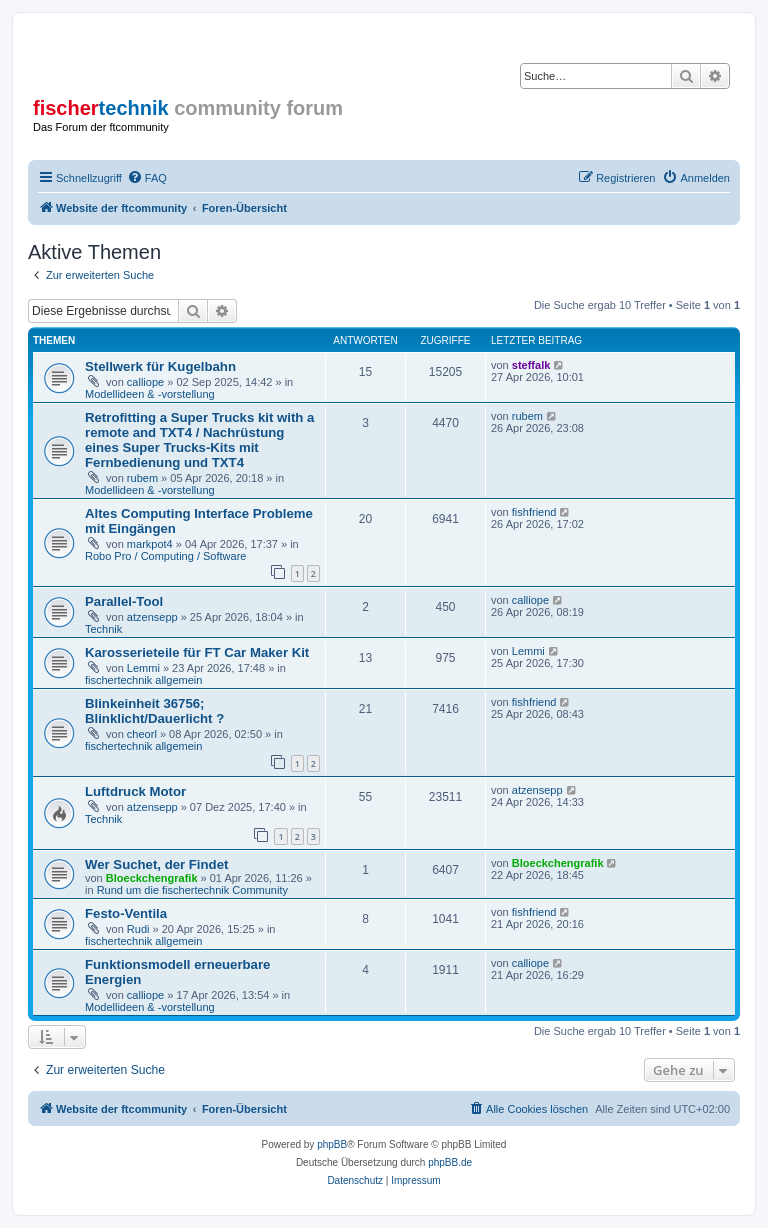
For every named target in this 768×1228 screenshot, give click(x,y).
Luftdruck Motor (135, 791)
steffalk (531, 365)
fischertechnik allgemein (143, 680)
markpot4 (150, 544)
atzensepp (152, 617)
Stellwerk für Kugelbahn (160, 366)
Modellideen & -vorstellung (150, 394)
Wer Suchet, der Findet (156, 864)
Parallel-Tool (124, 601)
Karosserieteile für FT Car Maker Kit (197, 652)
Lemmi (143, 668)
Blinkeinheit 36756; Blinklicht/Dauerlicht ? (154, 711)
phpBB (332, 1144)
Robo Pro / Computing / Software (165, 556)
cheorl (142, 734)
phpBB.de (450, 1162)
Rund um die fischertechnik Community (192, 890)
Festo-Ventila (126, 913)
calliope (145, 382)
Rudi (138, 929)
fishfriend (534, 512)
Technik (103, 629)
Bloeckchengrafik (152, 878)
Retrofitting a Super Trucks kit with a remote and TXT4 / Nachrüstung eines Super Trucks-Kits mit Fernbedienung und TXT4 (199, 440)
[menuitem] (147, 178)
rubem (142, 478)
